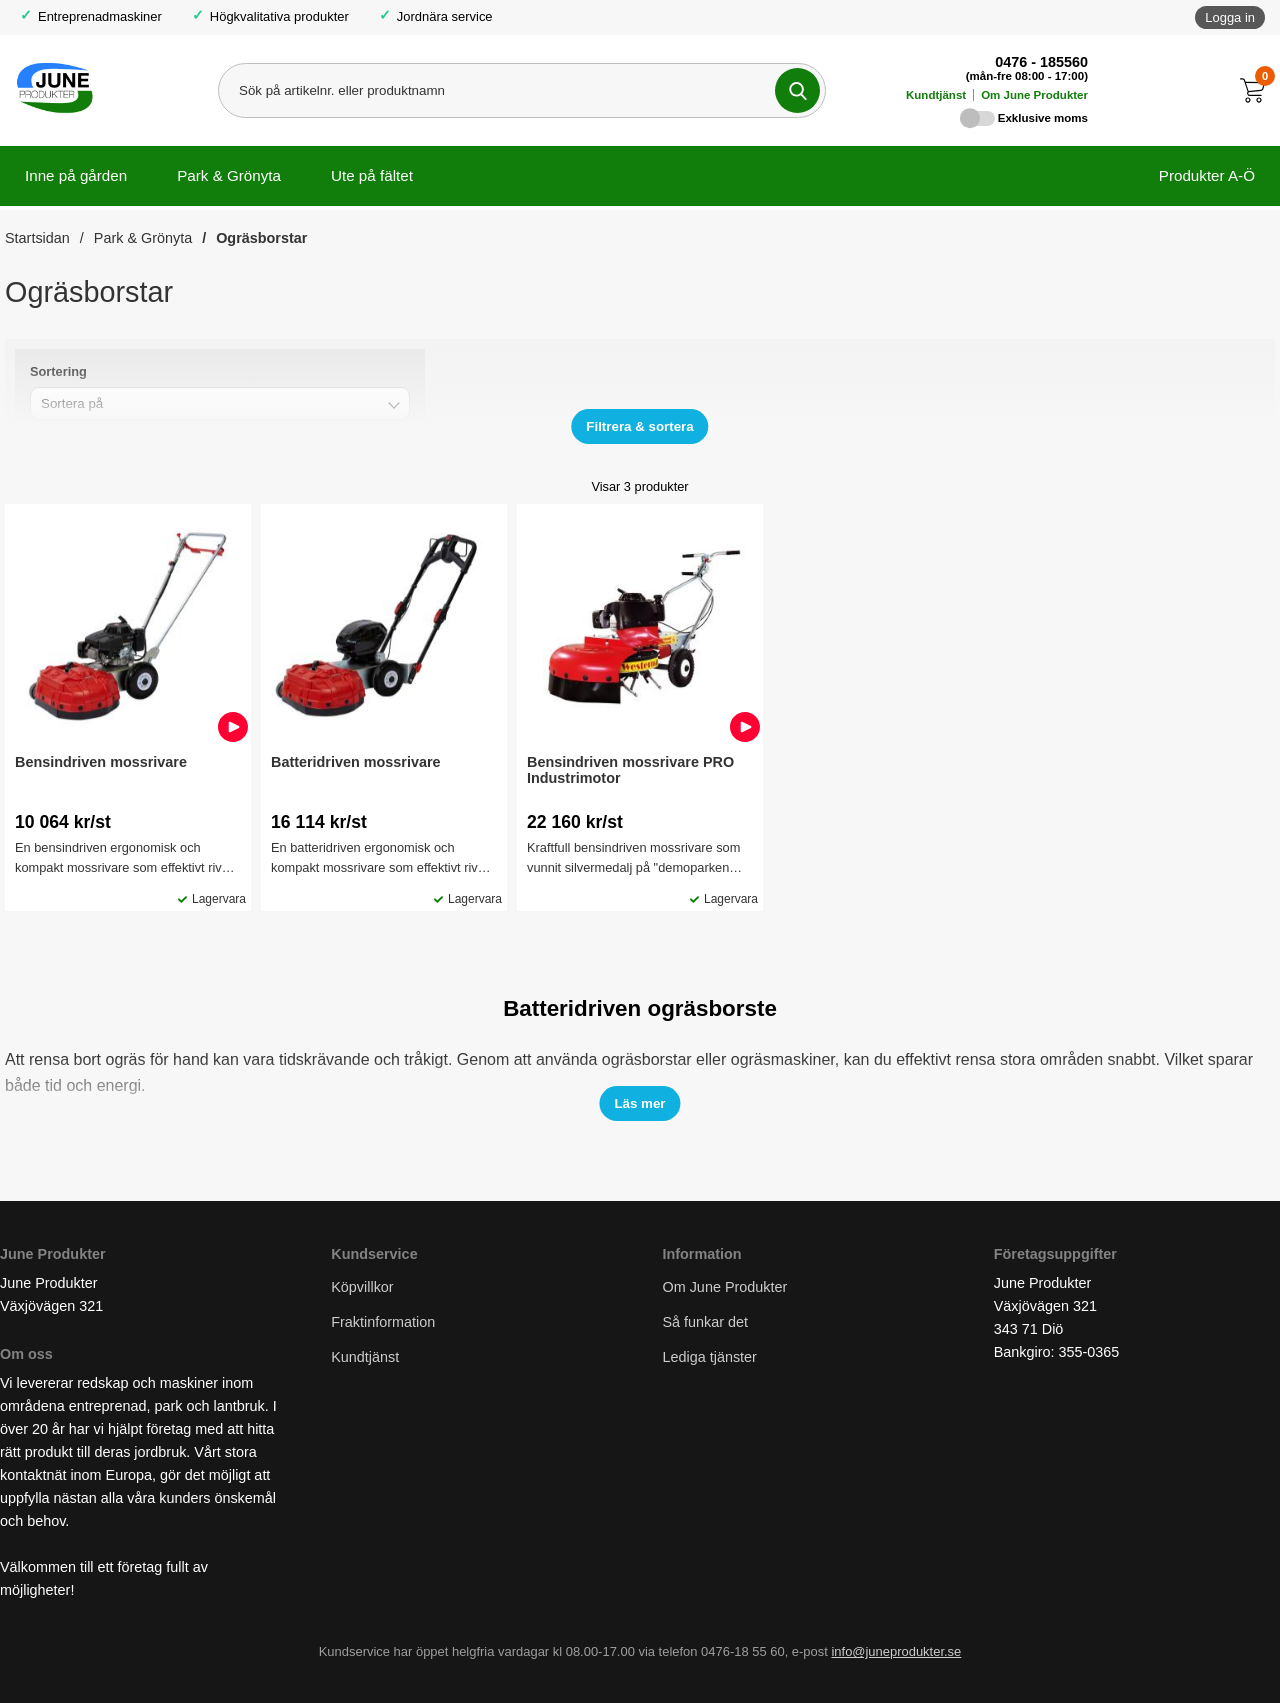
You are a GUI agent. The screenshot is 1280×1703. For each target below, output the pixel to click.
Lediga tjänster (710, 1357)
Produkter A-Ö (1207, 175)
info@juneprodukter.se (896, 1651)
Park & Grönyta (229, 175)
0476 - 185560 (1041, 62)
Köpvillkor (362, 1287)
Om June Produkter (1034, 95)
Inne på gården (76, 175)
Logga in (1230, 17)
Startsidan (37, 238)
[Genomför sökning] (797, 90)
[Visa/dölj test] (639, 1103)
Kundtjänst (936, 95)
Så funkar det (706, 1322)
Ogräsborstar (261, 238)
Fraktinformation (383, 1322)
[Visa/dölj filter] (639, 426)
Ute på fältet (372, 175)
